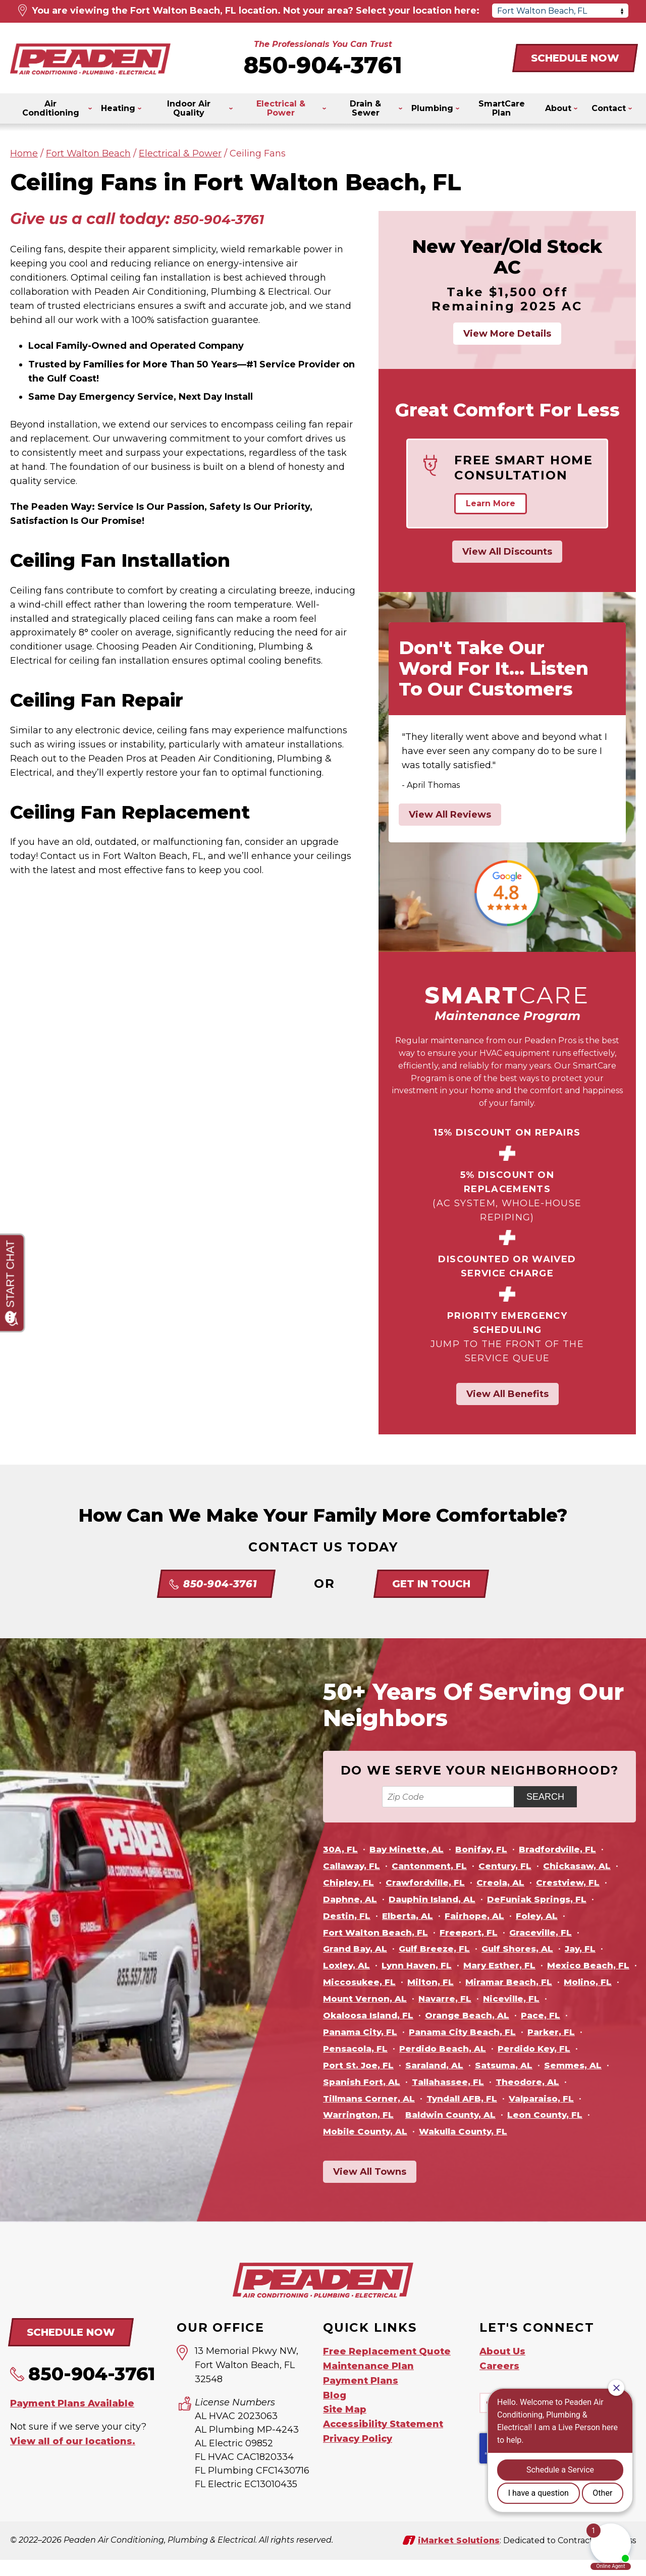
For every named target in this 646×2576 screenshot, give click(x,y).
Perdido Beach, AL (369, 2065)
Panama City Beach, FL (380, 2048)
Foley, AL (549, 1915)
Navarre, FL (351, 2015)
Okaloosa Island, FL (512, 2015)
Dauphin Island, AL (440, 1899)
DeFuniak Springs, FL (552, 1899)
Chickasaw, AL (594, 1865)
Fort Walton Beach (88, 153)
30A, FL (341, 1849)
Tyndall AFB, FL (361, 2114)
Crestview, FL (583, 1882)
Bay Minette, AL (410, 1849)
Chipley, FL (350, 1882)
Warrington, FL (530, 2114)
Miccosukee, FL (461, 1982)
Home (24, 153)
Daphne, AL (352, 1899)
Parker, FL (474, 2048)
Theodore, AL (447, 2098)
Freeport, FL (477, 1932)
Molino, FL (452, 1998)
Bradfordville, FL (570, 1849)
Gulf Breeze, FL (441, 1948)
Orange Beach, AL (368, 2031)
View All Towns (369, 2188)
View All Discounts (507, 551)
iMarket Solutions (459, 2556)
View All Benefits (507, 1394)
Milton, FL (536, 1982)
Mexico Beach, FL (366, 1982)
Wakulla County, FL (371, 2148)
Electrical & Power (180, 153)
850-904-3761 (323, 65)
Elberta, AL (412, 1915)
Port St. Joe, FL (553, 2065)
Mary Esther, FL (510, 1965)
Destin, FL (348, 1915)
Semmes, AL (501, 2081)
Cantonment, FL (437, 1865)
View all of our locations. (72, 2456)
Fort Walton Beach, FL (379, 1932)
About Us (502, 2367)
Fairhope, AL (483, 1915)
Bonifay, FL (489, 1849)
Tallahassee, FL (362, 2098)
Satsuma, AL (428, 2081)
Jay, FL (596, 1948)
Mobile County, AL (569, 2131)
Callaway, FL (354, 1865)
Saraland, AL (354, 2081)
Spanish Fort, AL (585, 2081)
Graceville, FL (552, 1932)
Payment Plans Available (72, 2419)
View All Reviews (450, 814)
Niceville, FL (421, 2015)
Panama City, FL (518, 2031)
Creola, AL (511, 1882)
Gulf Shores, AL (530, 1948)
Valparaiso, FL (446, 2114)
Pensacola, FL (546, 2048)
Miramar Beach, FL (369, 1998)
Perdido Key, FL (466, 2065)
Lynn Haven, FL (422, 1965)
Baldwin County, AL (371, 2131)
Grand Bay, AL (357, 1948)
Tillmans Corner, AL (542, 2098)
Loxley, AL (348, 1965)
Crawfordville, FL (432, 1882)
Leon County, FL (472, 2131)
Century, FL (517, 1865)
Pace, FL (445, 2031)
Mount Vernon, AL (535, 1998)
